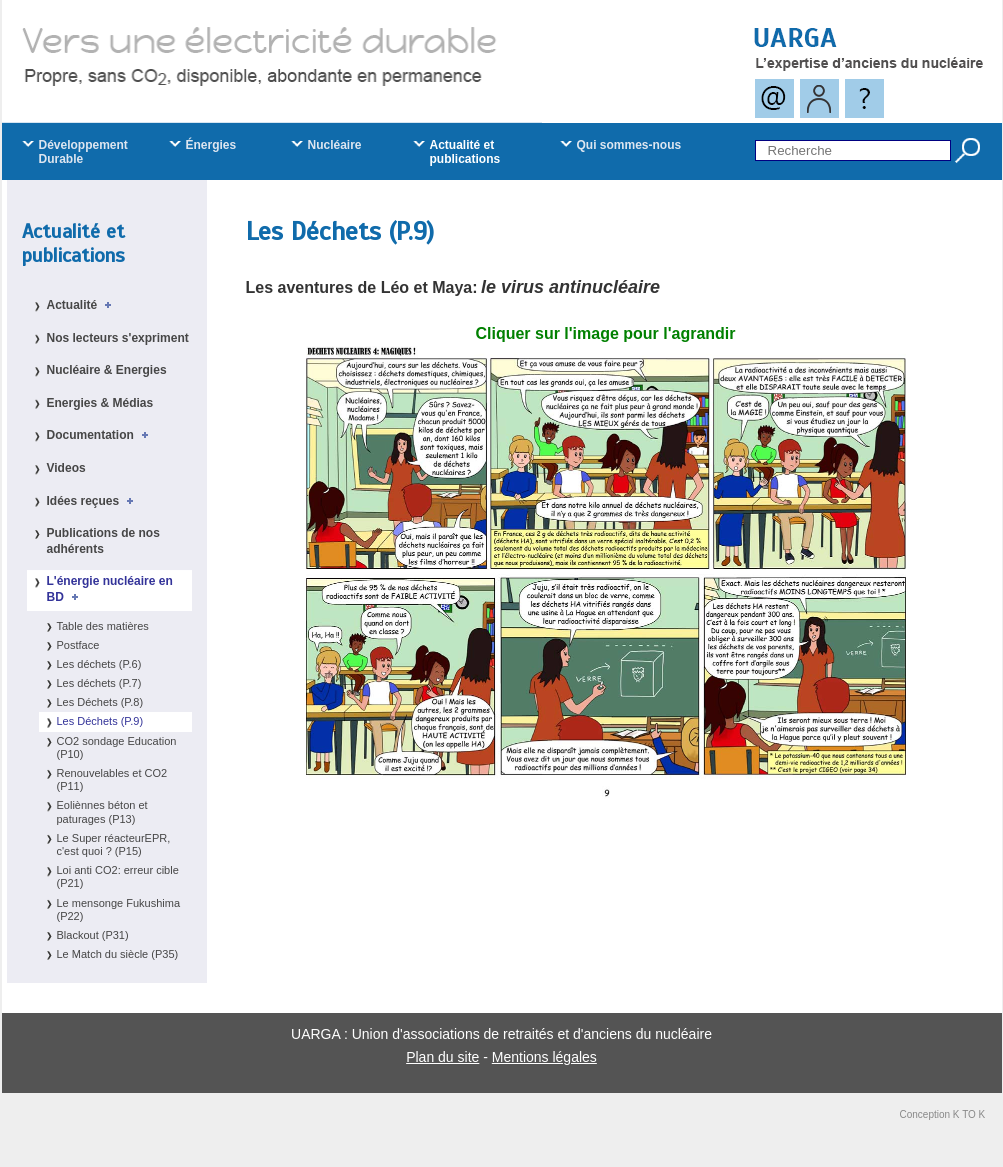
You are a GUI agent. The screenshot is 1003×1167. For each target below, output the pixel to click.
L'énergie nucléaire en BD (110, 589)
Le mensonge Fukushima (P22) (119, 909)
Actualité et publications (73, 243)
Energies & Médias (100, 403)
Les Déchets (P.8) (100, 702)
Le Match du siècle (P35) (118, 954)
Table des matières (103, 626)
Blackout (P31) (93, 935)
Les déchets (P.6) (99, 664)
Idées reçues (93, 501)
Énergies (211, 145)
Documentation (101, 435)
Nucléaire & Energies (107, 370)
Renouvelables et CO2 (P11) (112, 779)
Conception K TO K (943, 1114)
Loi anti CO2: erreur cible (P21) (118, 876)
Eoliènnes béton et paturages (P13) (102, 811)
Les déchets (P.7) (99, 683)
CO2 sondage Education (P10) (117, 747)
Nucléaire (335, 145)
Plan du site (442, 1057)
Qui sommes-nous (629, 145)
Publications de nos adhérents (103, 541)
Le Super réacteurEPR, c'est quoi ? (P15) (114, 844)
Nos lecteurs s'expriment (118, 338)
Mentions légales (544, 1057)
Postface (78, 645)
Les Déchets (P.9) (100, 721)
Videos (66, 468)
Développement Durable (83, 152)
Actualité (82, 305)
